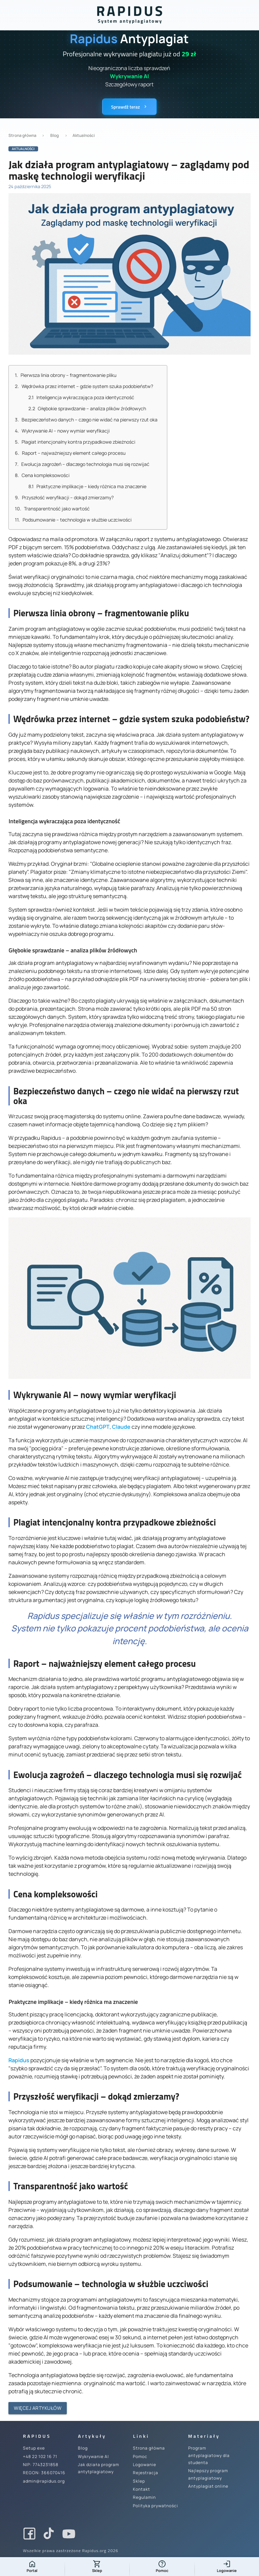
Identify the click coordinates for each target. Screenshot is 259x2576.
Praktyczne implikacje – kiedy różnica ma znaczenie (87, 486)
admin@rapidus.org (44, 2481)
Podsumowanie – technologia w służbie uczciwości (73, 519)
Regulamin (144, 2497)
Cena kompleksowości (42, 475)
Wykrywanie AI (93, 2456)
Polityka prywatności (155, 2506)
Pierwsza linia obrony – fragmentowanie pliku (65, 375)
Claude (121, 1426)
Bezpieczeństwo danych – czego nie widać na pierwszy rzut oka (86, 419)
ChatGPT (98, 1426)
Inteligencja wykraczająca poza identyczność (81, 397)
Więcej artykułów (37, 2408)
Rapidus (18, 2060)
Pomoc (140, 2456)
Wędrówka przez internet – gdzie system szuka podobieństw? (84, 386)
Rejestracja (145, 2473)
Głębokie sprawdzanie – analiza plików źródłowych (87, 408)
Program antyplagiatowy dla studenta (209, 2455)
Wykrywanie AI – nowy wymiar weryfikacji (62, 430)
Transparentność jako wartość (52, 508)
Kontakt (141, 2489)
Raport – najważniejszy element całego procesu (70, 453)
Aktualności (84, 135)
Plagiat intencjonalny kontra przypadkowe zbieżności (75, 442)
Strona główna (22, 135)
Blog (54, 135)
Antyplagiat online (208, 2486)
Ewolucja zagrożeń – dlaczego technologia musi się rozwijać (82, 464)
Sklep (139, 2481)
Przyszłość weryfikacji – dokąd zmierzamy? (64, 497)
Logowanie (144, 2464)
